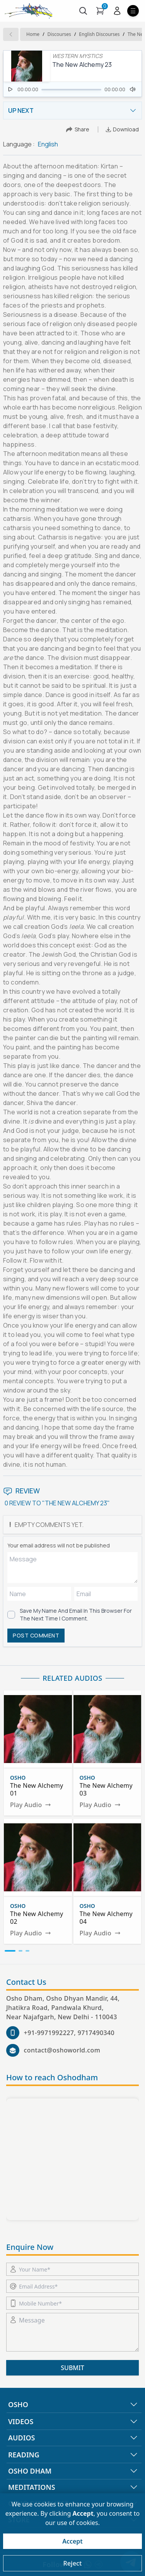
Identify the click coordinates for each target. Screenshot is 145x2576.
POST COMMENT (36, 1635)
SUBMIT (72, 2367)
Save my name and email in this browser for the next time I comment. (76, 1614)
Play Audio (30, 1805)
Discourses (59, 34)
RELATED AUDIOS (72, 1678)
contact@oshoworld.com (62, 2050)
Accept (72, 2541)
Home (32, 34)
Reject (72, 2563)
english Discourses (99, 34)
